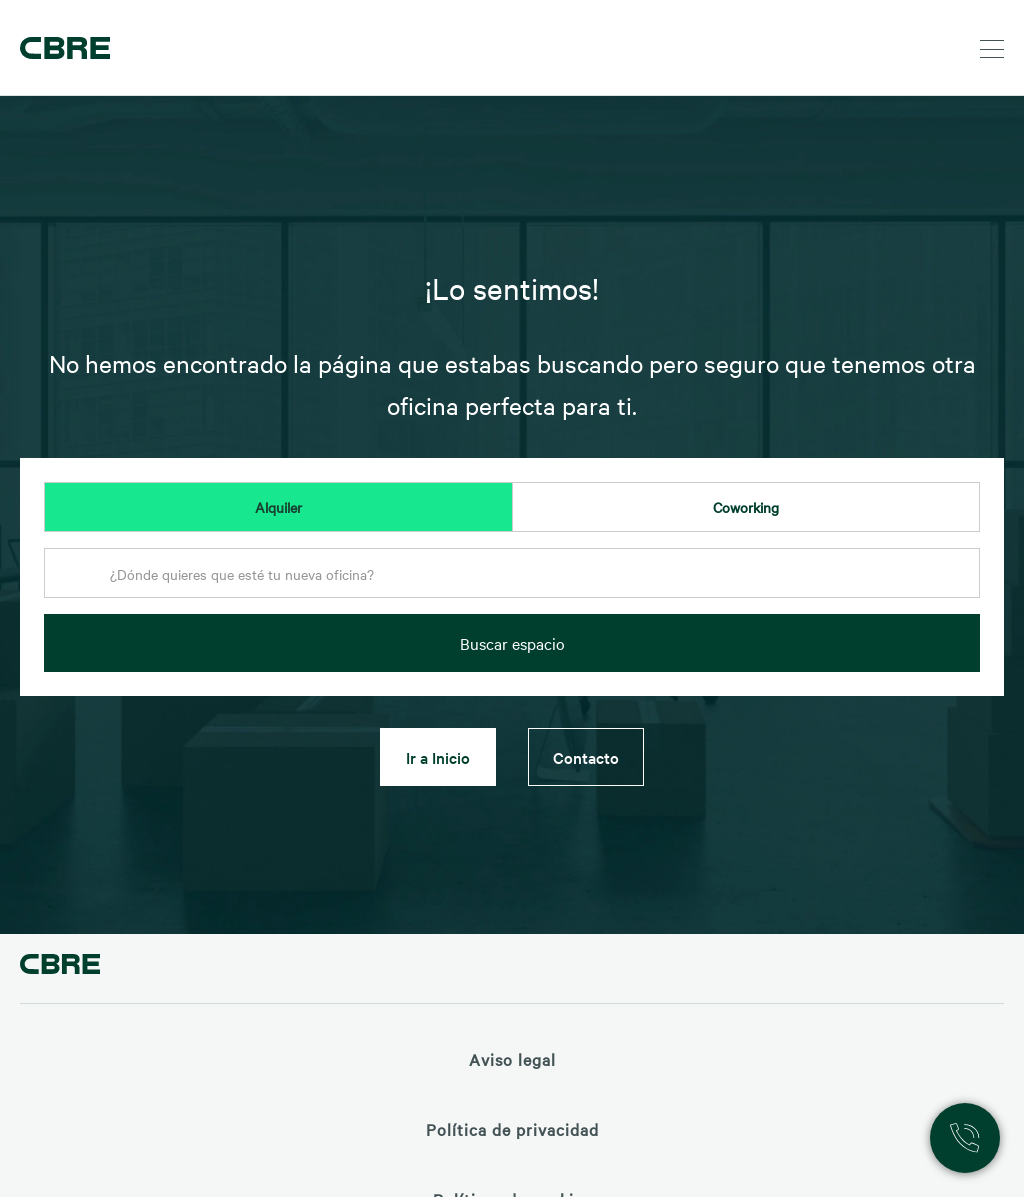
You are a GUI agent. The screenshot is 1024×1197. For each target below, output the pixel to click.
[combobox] (512, 579)
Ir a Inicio (438, 757)
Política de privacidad (512, 1129)
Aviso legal (512, 1059)
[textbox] (512, 574)
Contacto (586, 757)
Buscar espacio (512, 643)
